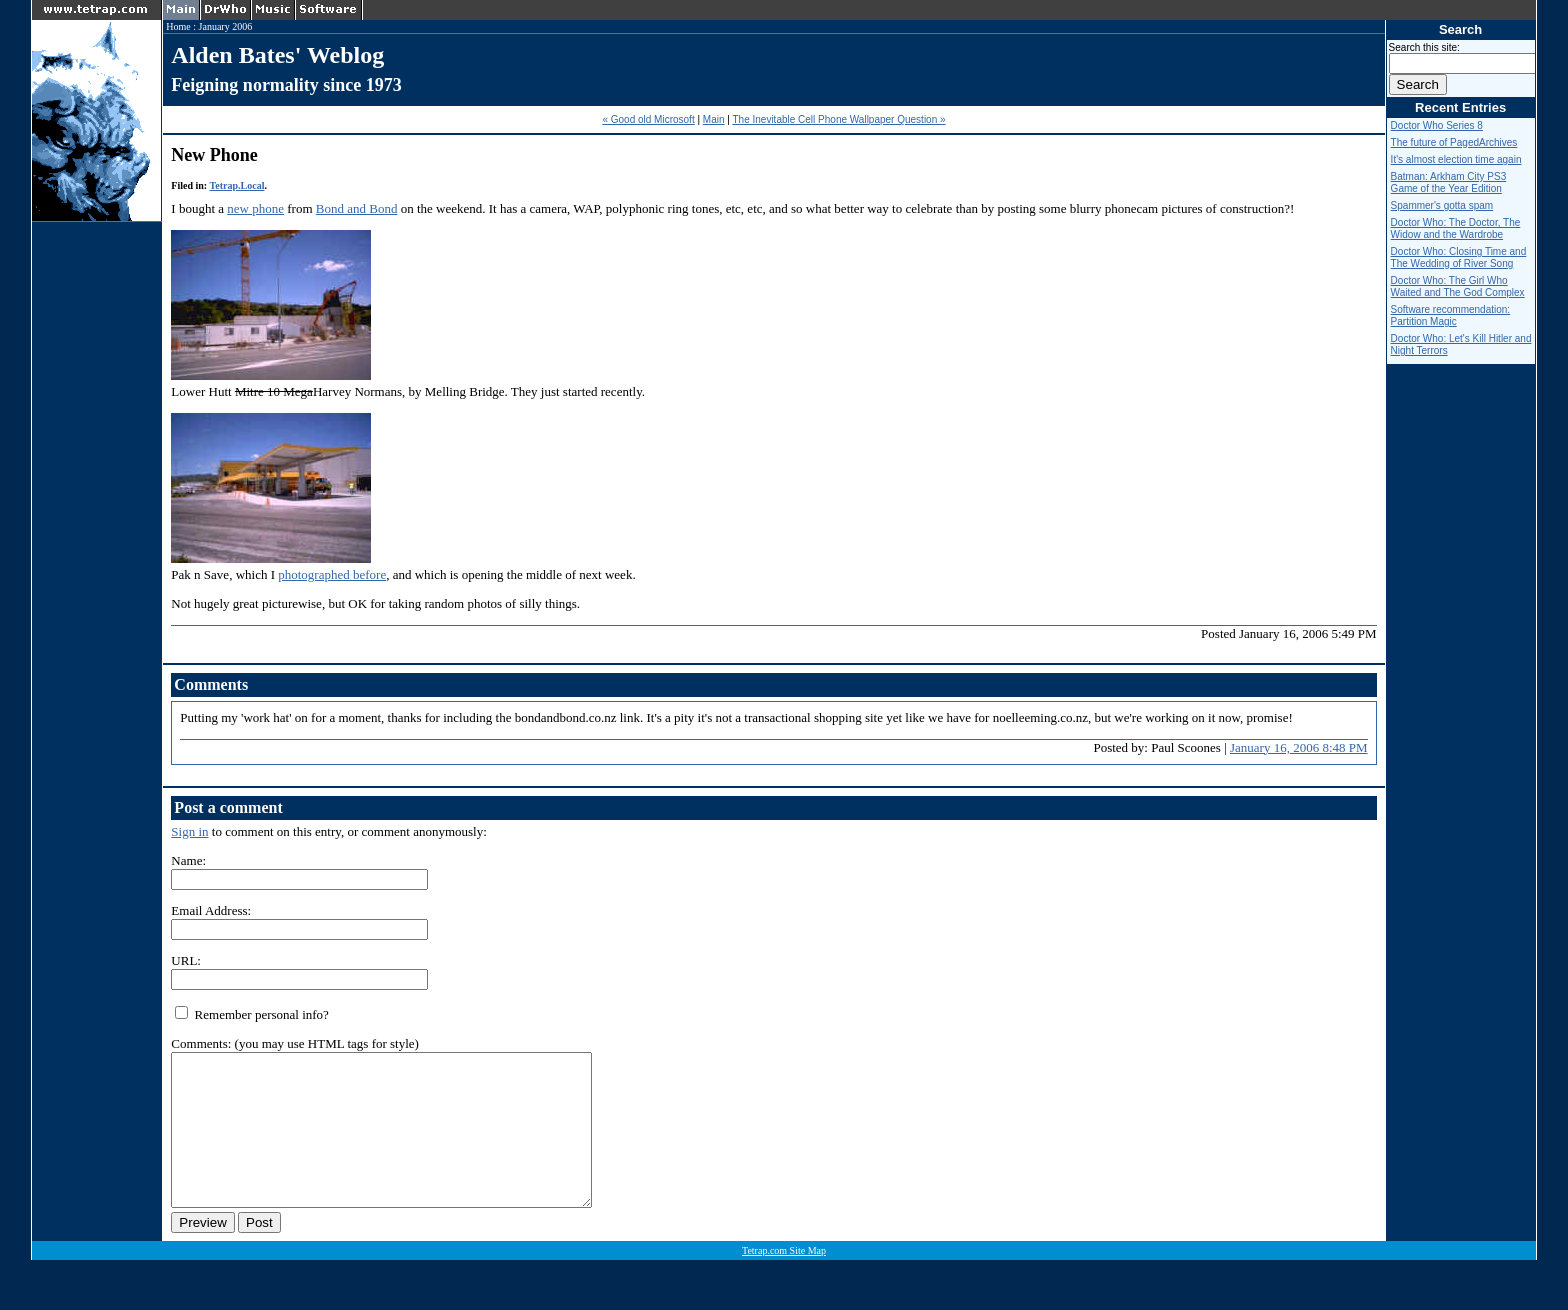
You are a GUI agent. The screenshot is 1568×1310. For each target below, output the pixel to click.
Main (714, 119)
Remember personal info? (252, 1014)
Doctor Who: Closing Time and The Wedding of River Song (1459, 257)
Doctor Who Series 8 (1437, 125)
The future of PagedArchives (1454, 142)
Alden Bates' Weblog (277, 55)
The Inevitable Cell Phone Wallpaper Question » (838, 119)
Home (178, 26)
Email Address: (211, 910)
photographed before (332, 574)
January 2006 (226, 26)
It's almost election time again (1456, 159)
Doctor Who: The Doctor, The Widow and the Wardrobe (1456, 228)
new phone (255, 208)
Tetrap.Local (237, 185)
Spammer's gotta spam (1442, 205)
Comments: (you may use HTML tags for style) (295, 1043)
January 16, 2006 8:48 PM (1299, 747)
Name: (188, 860)
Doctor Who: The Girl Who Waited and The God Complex (1458, 286)
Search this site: (1424, 47)
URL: (186, 960)
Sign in (189, 831)
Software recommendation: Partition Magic (1451, 315)
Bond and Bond (357, 208)
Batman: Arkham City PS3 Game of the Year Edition (1449, 182)
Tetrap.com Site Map (784, 1280)
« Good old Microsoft (648, 119)
